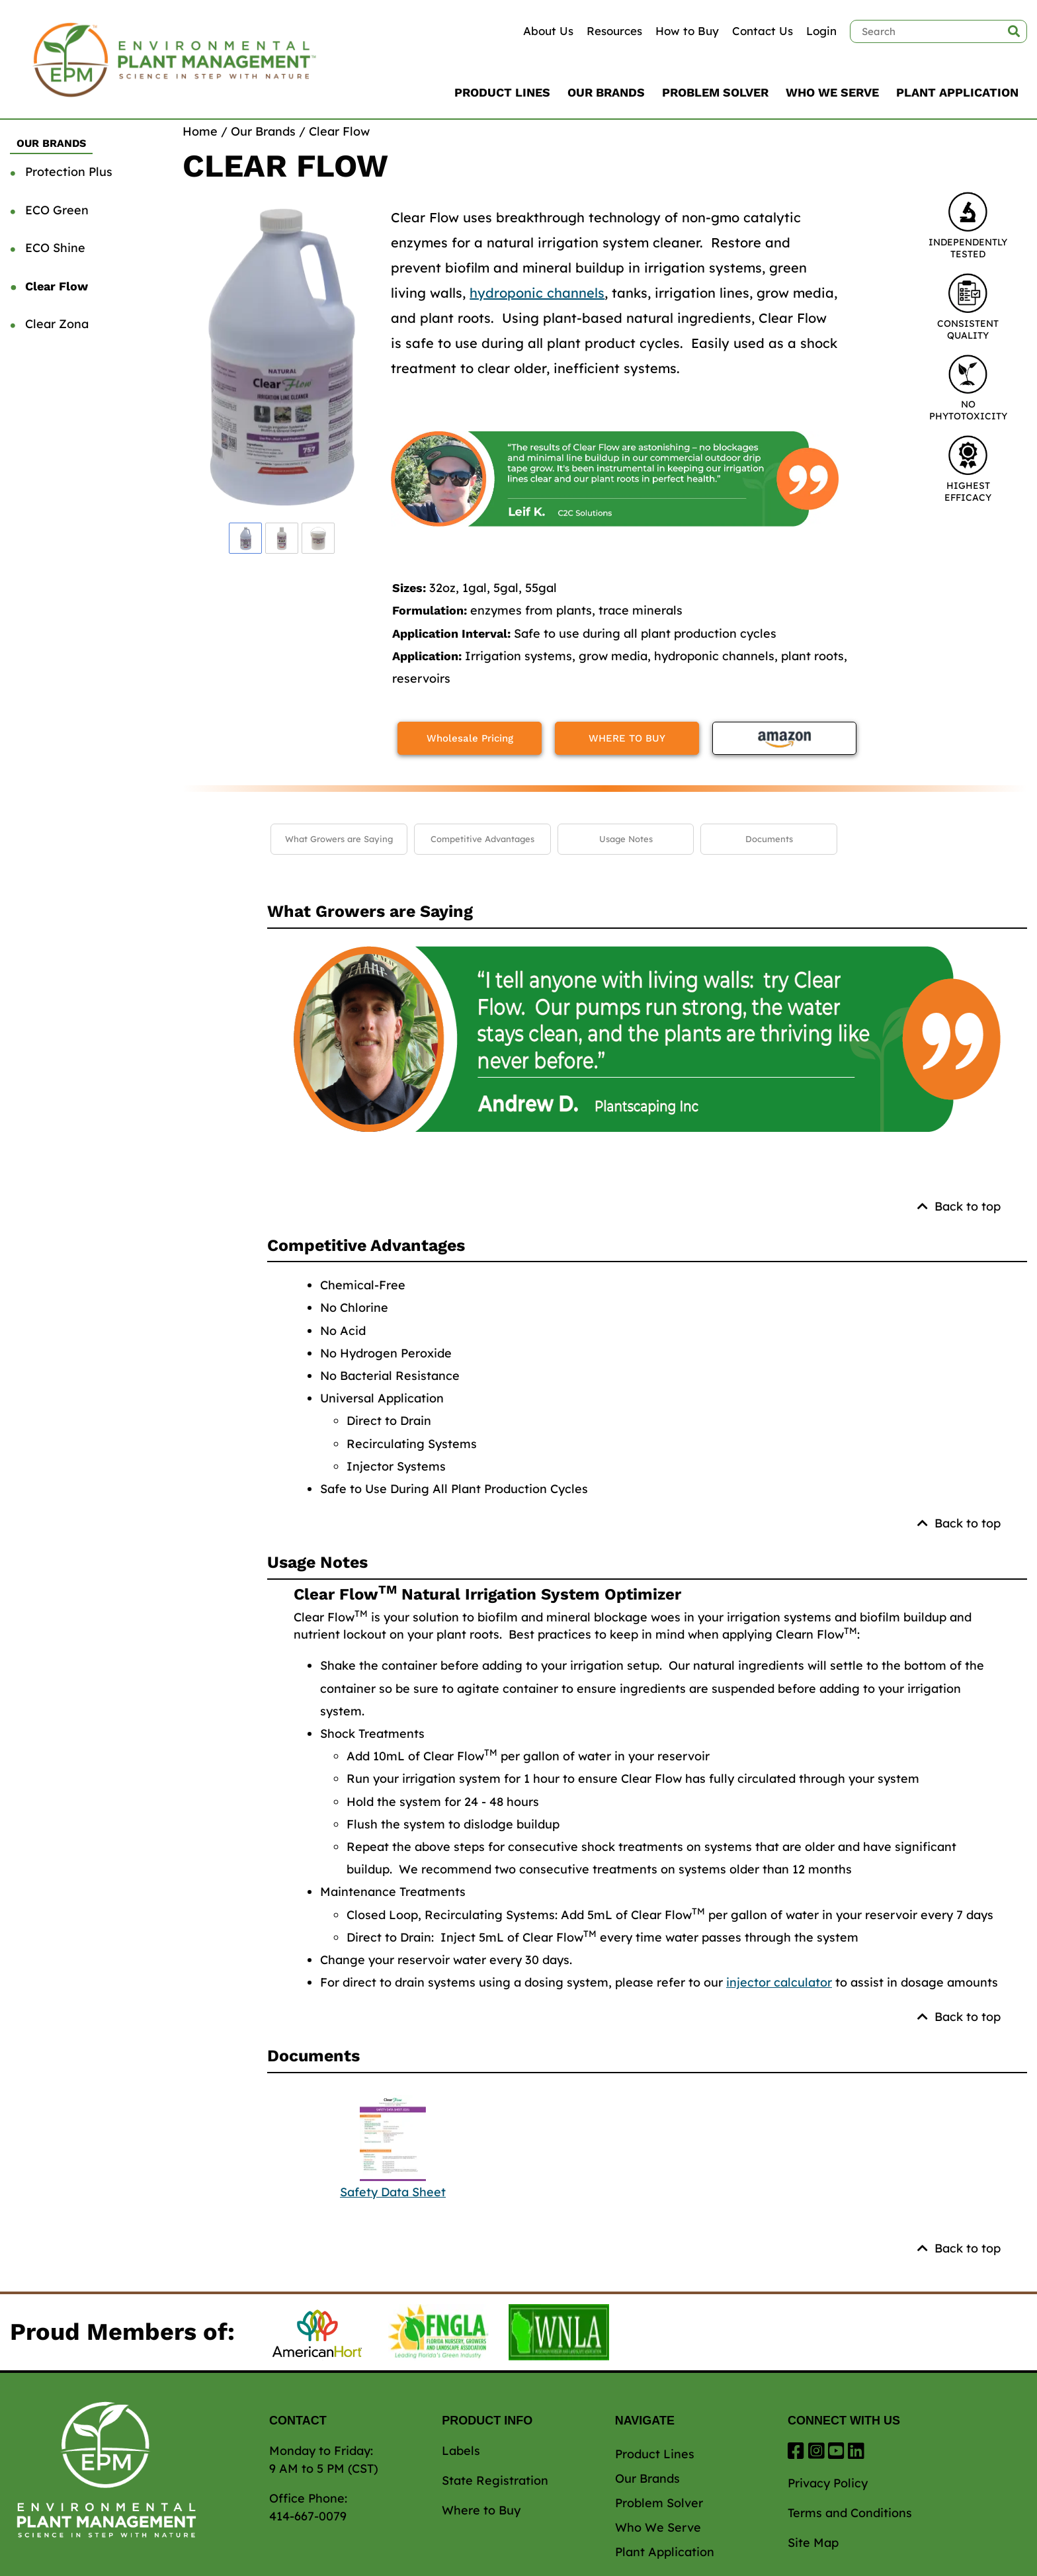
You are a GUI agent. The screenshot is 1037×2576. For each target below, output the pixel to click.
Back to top (959, 1206)
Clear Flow (56, 286)
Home (200, 131)
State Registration (495, 2480)
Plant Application (957, 92)
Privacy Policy (828, 2483)
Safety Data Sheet (393, 2192)
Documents (769, 839)
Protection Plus (68, 171)
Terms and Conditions (850, 2512)
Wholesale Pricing (470, 738)
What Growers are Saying (339, 839)
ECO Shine (55, 247)
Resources (614, 31)
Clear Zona (57, 323)
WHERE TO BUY (627, 738)
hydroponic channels (537, 292)
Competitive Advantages (482, 839)
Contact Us (762, 31)
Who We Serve (832, 92)
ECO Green (57, 210)
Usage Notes (626, 839)
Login (821, 31)
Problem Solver (715, 92)
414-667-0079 (308, 2516)
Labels (461, 2450)
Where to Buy (481, 2510)
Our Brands (606, 92)
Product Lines (502, 92)
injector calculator (779, 1982)
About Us (548, 31)
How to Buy (687, 31)
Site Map (813, 2542)
